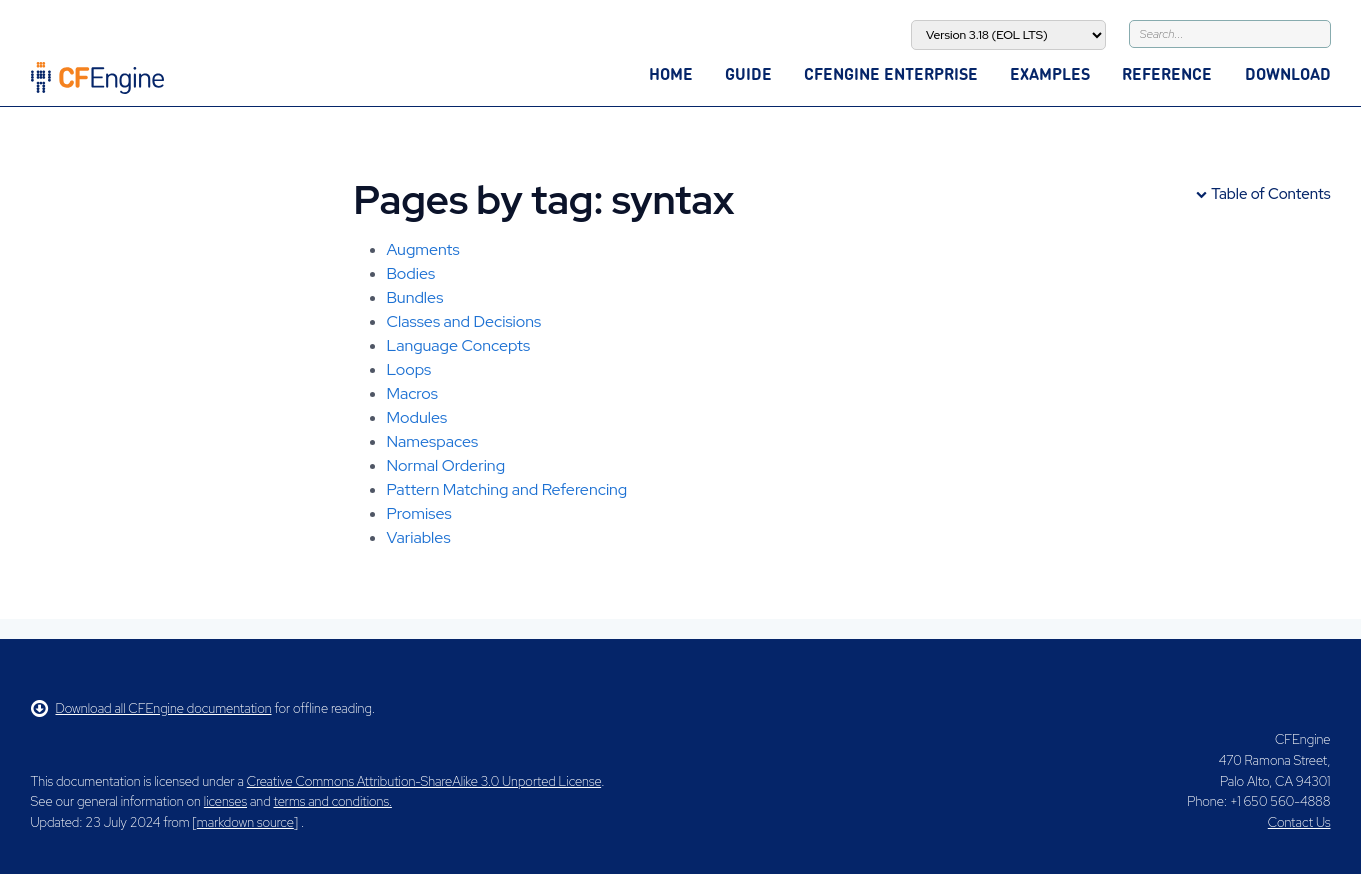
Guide (748, 73)
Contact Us (1299, 822)
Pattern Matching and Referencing (507, 489)
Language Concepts (459, 345)
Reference (1167, 73)
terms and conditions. (333, 801)
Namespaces (433, 441)
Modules (417, 417)
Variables (419, 537)
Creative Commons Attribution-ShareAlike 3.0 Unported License (424, 781)
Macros (412, 393)
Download (1288, 73)
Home (671, 73)
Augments (423, 249)
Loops (409, 369)
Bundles (415, 297)
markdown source (245, 822)
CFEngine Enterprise (891, 73)
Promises (419, 513)
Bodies (411, 273)
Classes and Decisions (464, 321)
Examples (1050, 73)
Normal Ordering (446, 465)
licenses (225, 801)
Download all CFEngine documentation (151, 708)
